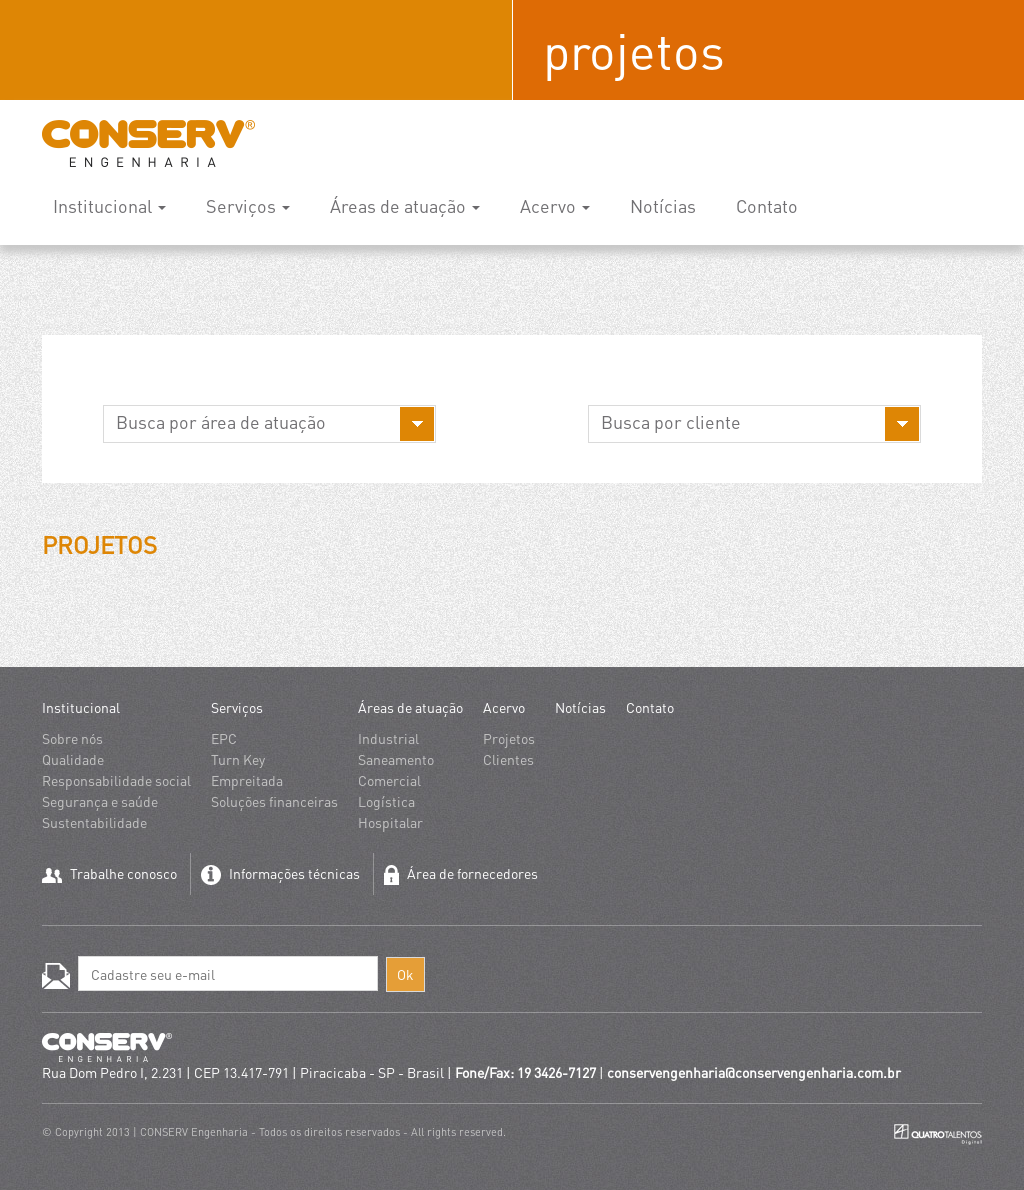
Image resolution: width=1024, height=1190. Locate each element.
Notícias (663, 205)
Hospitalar (390, 822)
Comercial (389, 780)
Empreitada (247, 780)
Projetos (509, 738)
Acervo (555, 205)
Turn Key (238, 759)
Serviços (248, 205)
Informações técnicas (280, 874)
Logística (386, 801)
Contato (767, 205)
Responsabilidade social (116, 780)
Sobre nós (72, 738)
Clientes (508, 759)
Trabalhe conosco (109, 873)
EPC (224, 738)
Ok (405, 974)
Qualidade (73, 759)
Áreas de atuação (405, 205)
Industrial (388, 738)
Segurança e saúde (100, 801)
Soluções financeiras (274, 801)
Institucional (109, 205)
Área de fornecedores (461, 874)
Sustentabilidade (94, 822)
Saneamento (396, 759)
